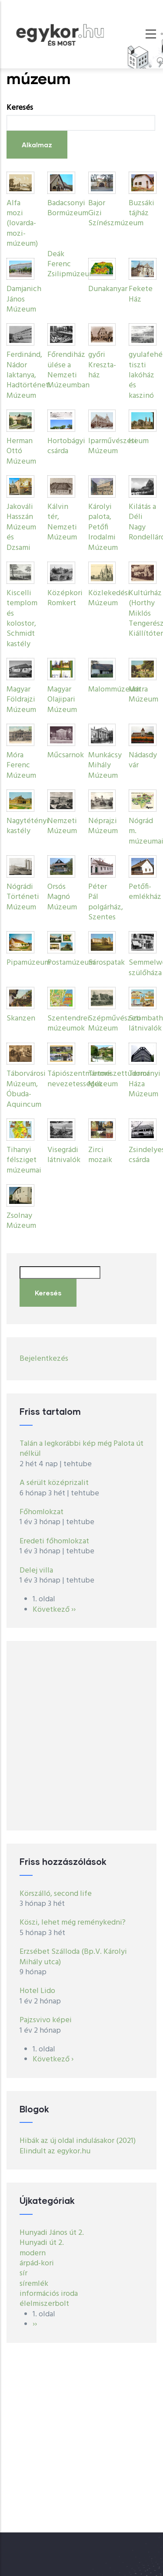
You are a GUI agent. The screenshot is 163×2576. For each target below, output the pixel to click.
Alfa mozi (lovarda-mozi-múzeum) (22, 224)
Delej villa (36, 1570)
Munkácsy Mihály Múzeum (105, 765)
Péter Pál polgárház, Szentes (105, 902)
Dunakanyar (107, 289)
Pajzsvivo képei (46, 2020)
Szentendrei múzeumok (68, 1023)
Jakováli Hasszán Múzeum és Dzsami (21, 527)
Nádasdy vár (143, 760)
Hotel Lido (37, 1991)
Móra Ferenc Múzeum (21, 765)
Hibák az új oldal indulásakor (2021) (78, 2141)
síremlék (34, 2284)
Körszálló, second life (56, 1894)
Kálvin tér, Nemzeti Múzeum (62, 522)
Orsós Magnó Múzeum (62, 897)
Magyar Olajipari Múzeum (62, 699)
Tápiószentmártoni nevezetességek (79, 1079)
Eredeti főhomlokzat (54, 1541)
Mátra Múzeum (143, 694)
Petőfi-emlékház (145, 892)
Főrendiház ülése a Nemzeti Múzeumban (68, 370)
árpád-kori (37, 2263)
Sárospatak (106, 962)
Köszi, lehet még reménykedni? (73, 1922)
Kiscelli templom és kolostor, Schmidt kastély (22, 619)
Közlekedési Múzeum (109, 598)
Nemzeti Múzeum (62, 826)
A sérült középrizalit (54, 1483)
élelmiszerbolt (44, 2304)
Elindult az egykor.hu (55, 2151)
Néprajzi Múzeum (103, 826)
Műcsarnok (65, 755)
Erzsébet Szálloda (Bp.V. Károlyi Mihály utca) (73, 1957)
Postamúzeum (71, 962)
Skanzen (21, 1018)
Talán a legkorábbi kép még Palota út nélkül (81, 1448)
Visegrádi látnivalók (63, 1155)
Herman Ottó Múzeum (21, 451)
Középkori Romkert (65, 598)
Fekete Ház (141, 294)
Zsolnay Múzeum (21, 1221)
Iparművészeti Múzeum (112, 446)
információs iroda (49, 2294)
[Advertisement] (81, 1735)
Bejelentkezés (44, 1358)
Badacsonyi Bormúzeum (67, 208)
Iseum (139, 441)
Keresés (20, 108)
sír (23, 2273)
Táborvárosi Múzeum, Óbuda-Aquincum (26, 1089)
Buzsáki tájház (141, 208)
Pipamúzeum (28, 962)
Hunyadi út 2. (42, 2243)
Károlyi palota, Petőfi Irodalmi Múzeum (103, 527)
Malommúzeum (114, 689)
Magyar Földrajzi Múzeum (21, 699)
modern (33, 2253)
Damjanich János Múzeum (24, 299)
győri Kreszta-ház (102, 365)
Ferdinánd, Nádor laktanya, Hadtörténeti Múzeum (29, 375)
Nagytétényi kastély (28, 826)
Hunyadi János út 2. (52, 2233)
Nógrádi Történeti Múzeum (23, 897)
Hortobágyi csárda (66, 446)
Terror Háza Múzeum (143, 1084)
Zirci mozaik (100, 1155)
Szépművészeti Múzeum (114, 1023)
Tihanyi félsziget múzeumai (24, 1160)
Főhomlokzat (41, 1512)
